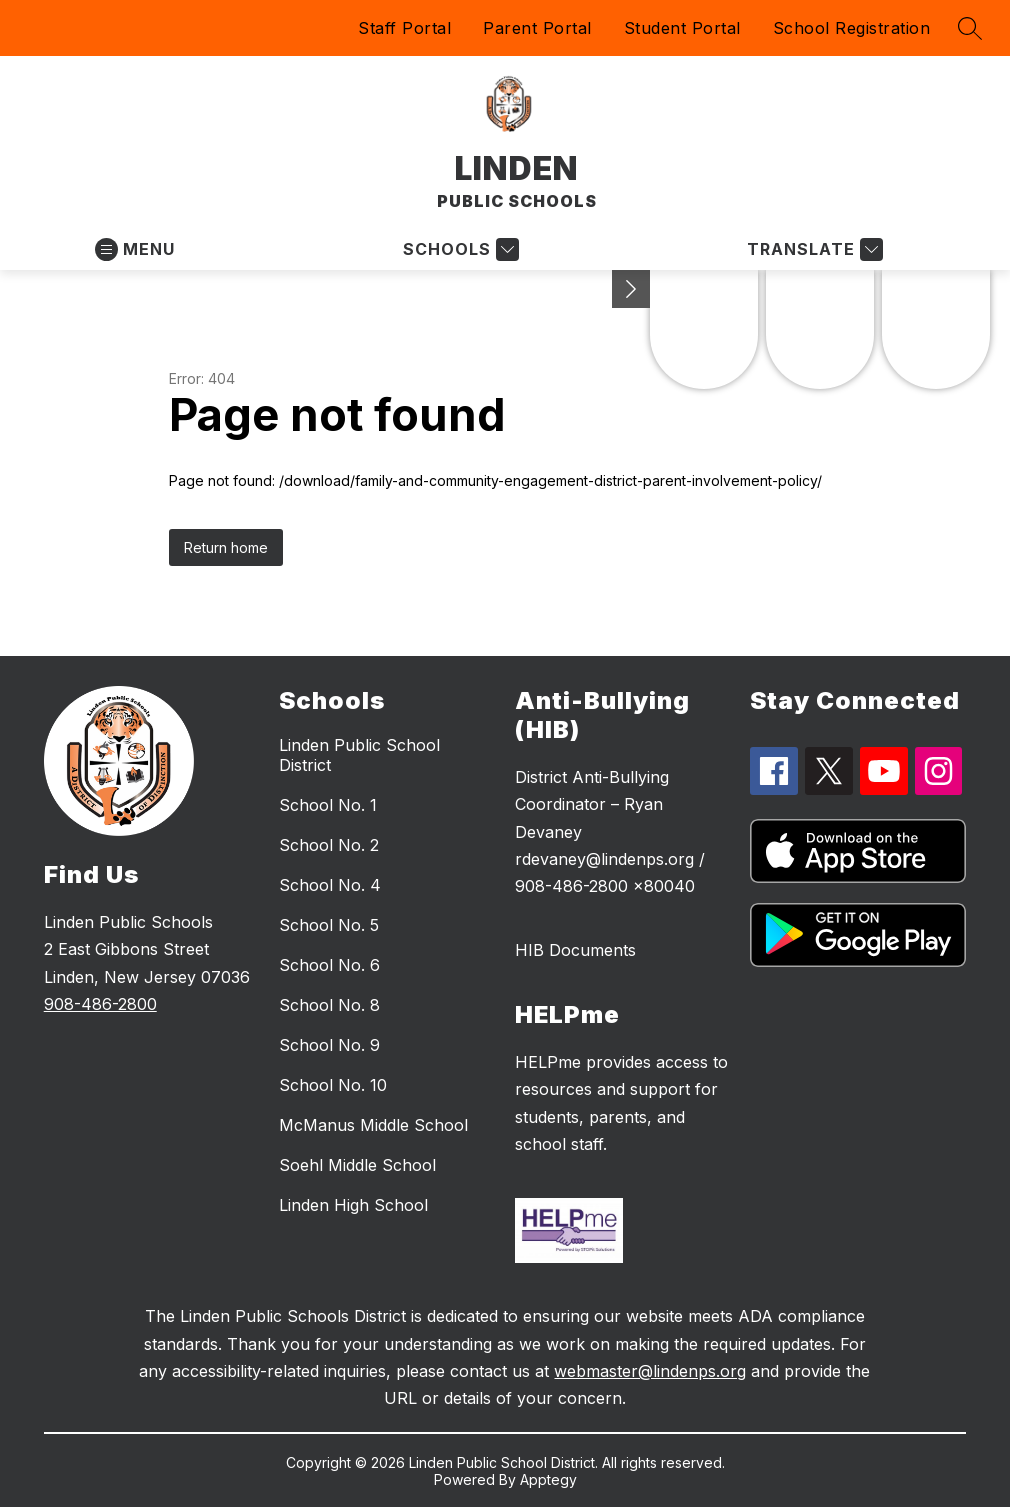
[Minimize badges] (631, 289)
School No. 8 (329, 1005)
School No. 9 (329, 1045)
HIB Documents (575, 950)
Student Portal (682, 28)
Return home (226, 547)
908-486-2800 (100, 1004)
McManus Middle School (373, 1125)
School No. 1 (328, 805)
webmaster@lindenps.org (650, 1371)
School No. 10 (333, 1085)
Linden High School (353, 1205)
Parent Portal (537, 28)
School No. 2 (329, 845)
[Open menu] (135, 249)
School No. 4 (330, 885)
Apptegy (548, 1479)
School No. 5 (329, 925)
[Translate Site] (812, 249)
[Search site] (970, 28)
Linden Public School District (359, 755)
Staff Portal (404, 28)
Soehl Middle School (357, 1165)
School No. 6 (329, 965)
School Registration (852, 28)
